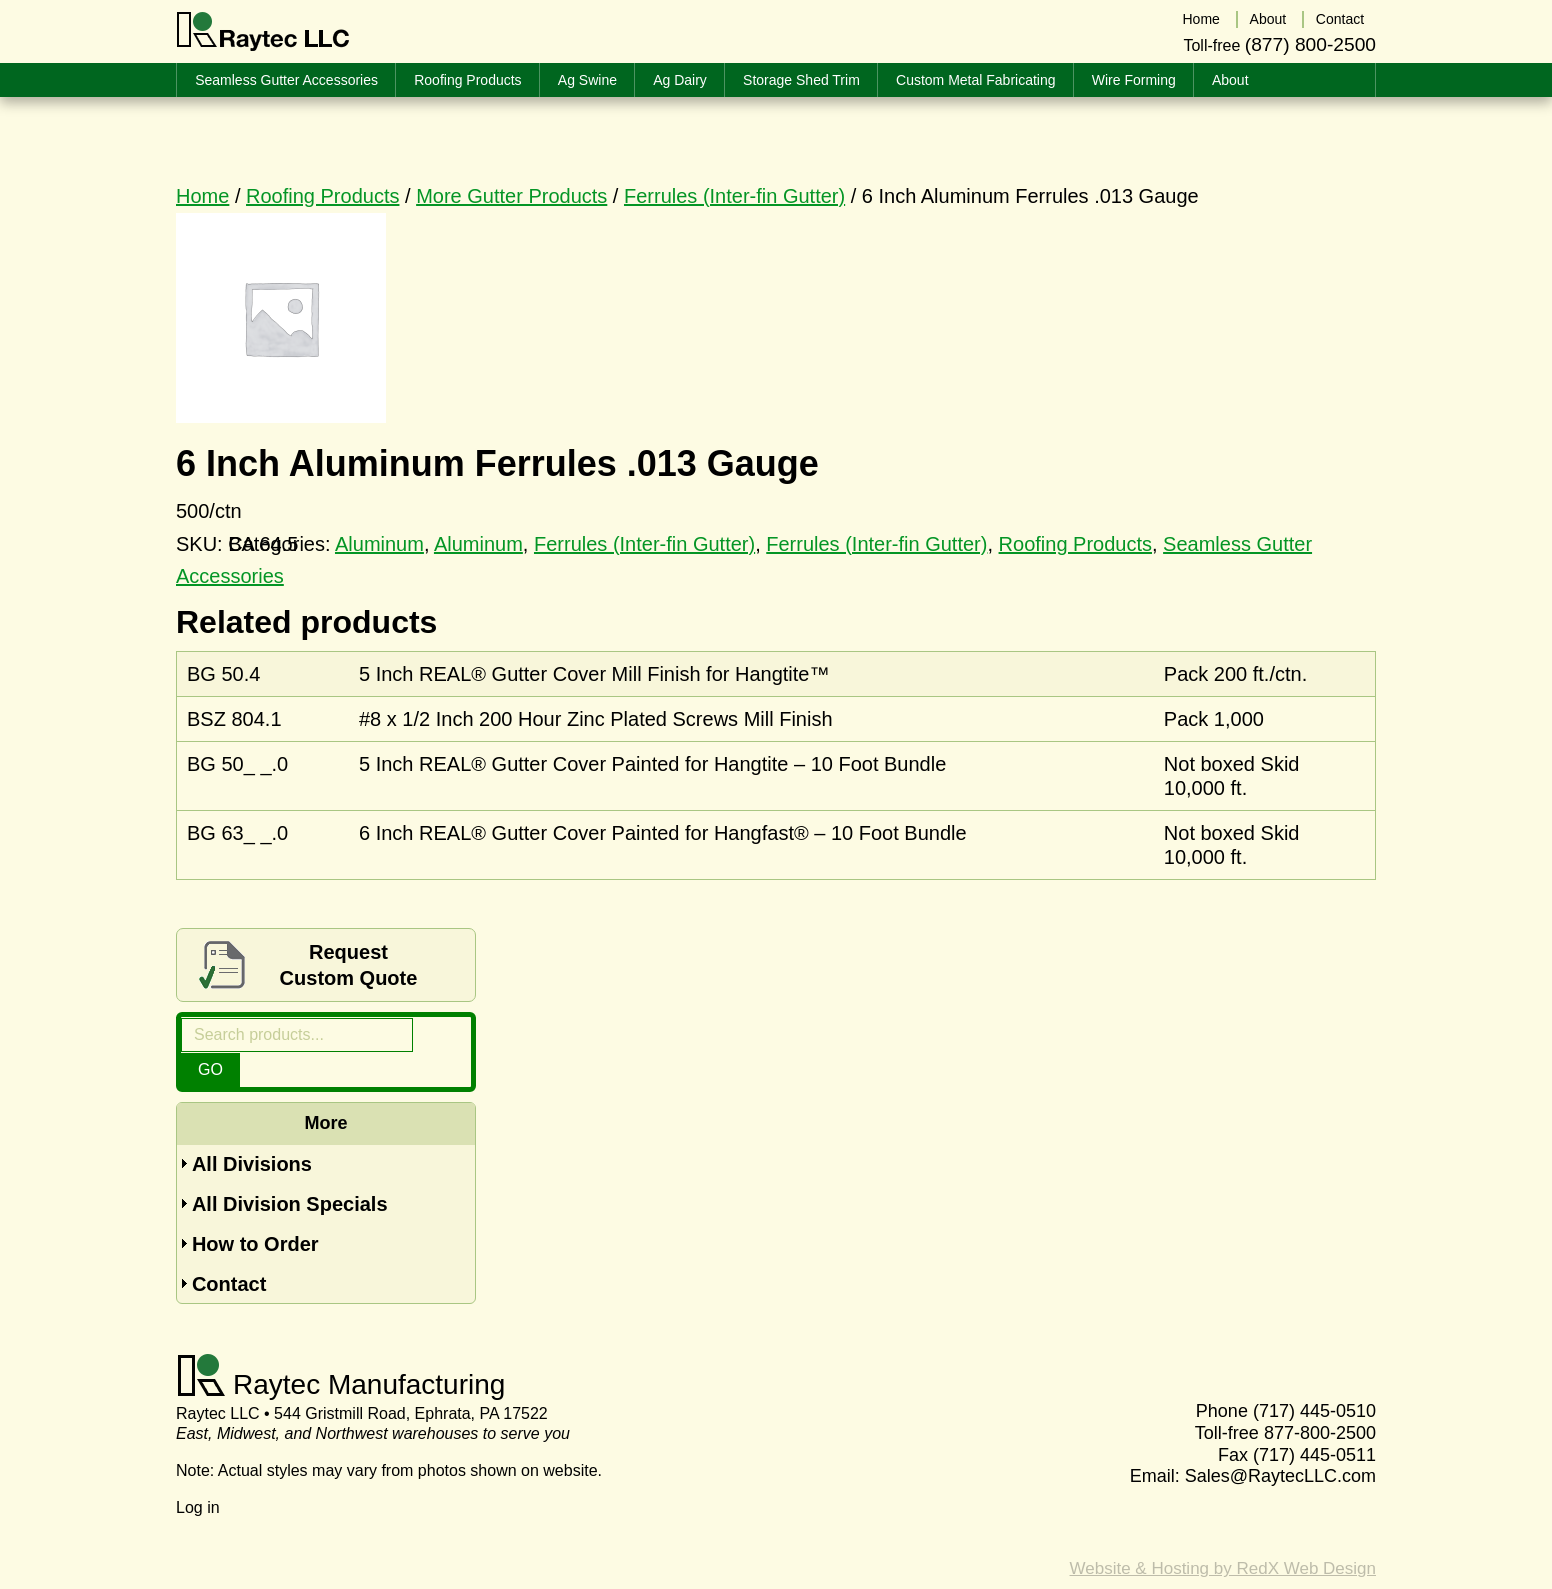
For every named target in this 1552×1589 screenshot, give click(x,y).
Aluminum (478, 544)
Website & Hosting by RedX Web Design (1223, 1534)
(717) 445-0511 (1314, 1421)
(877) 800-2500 (1310, 43)
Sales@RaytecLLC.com (1280, 1442)
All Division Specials (290, 1170)
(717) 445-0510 (1314, 1378)
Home (202, 196)
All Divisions (252, 1130)
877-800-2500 (1320, 1399)
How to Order (255, 1210)
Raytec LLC (263, 32)
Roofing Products (322, 196)
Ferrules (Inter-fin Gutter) (734, 196)
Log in (198, 1473)
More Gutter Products (511, 196)
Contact (229, 1250)
